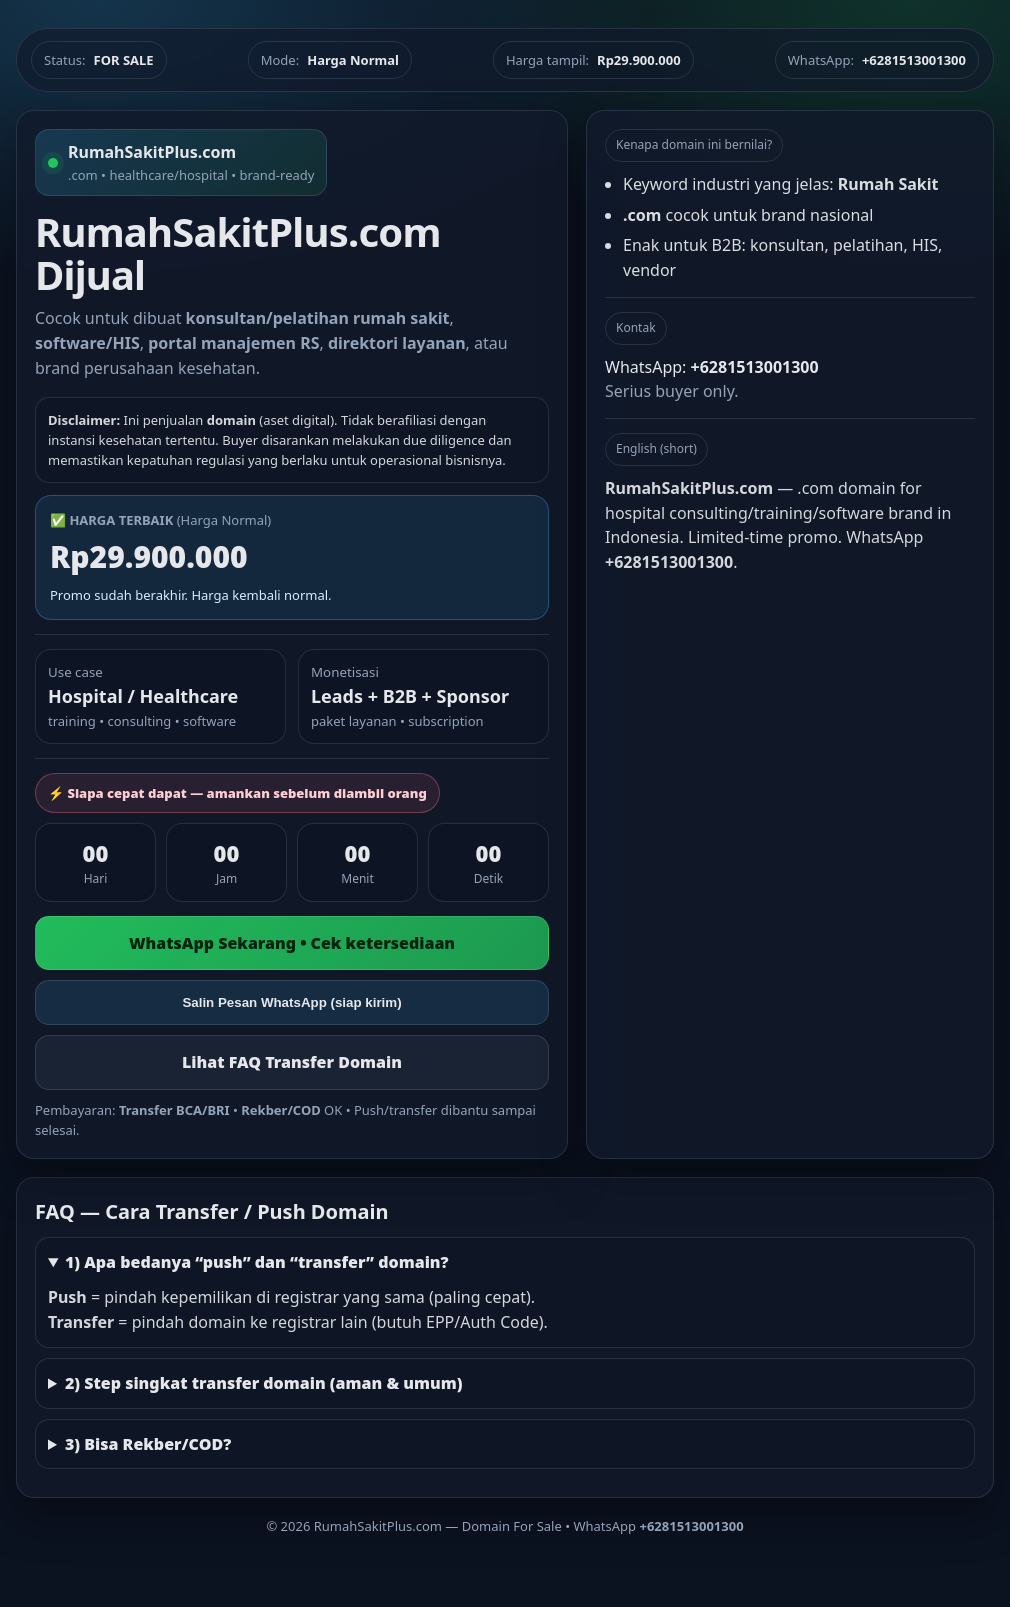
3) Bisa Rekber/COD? (148, 1444)
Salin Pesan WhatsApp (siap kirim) (291, 1002)
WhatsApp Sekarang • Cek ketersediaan (292, 943)
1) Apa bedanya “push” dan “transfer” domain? (257, 1262)
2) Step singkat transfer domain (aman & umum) (264, 1383)
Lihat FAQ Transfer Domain (292, 1062)
